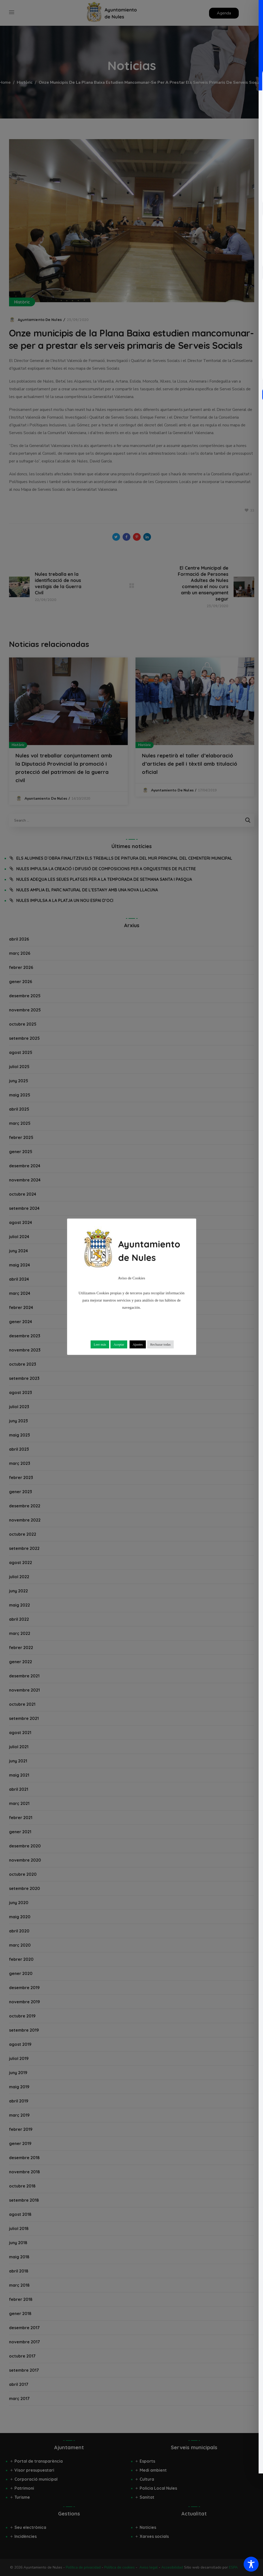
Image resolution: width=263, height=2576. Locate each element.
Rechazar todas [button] (160, 1344)
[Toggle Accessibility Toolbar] (251, 2564)
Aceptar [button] (119, 1344)
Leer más (100, 1344)
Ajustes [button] (138, 1344)
